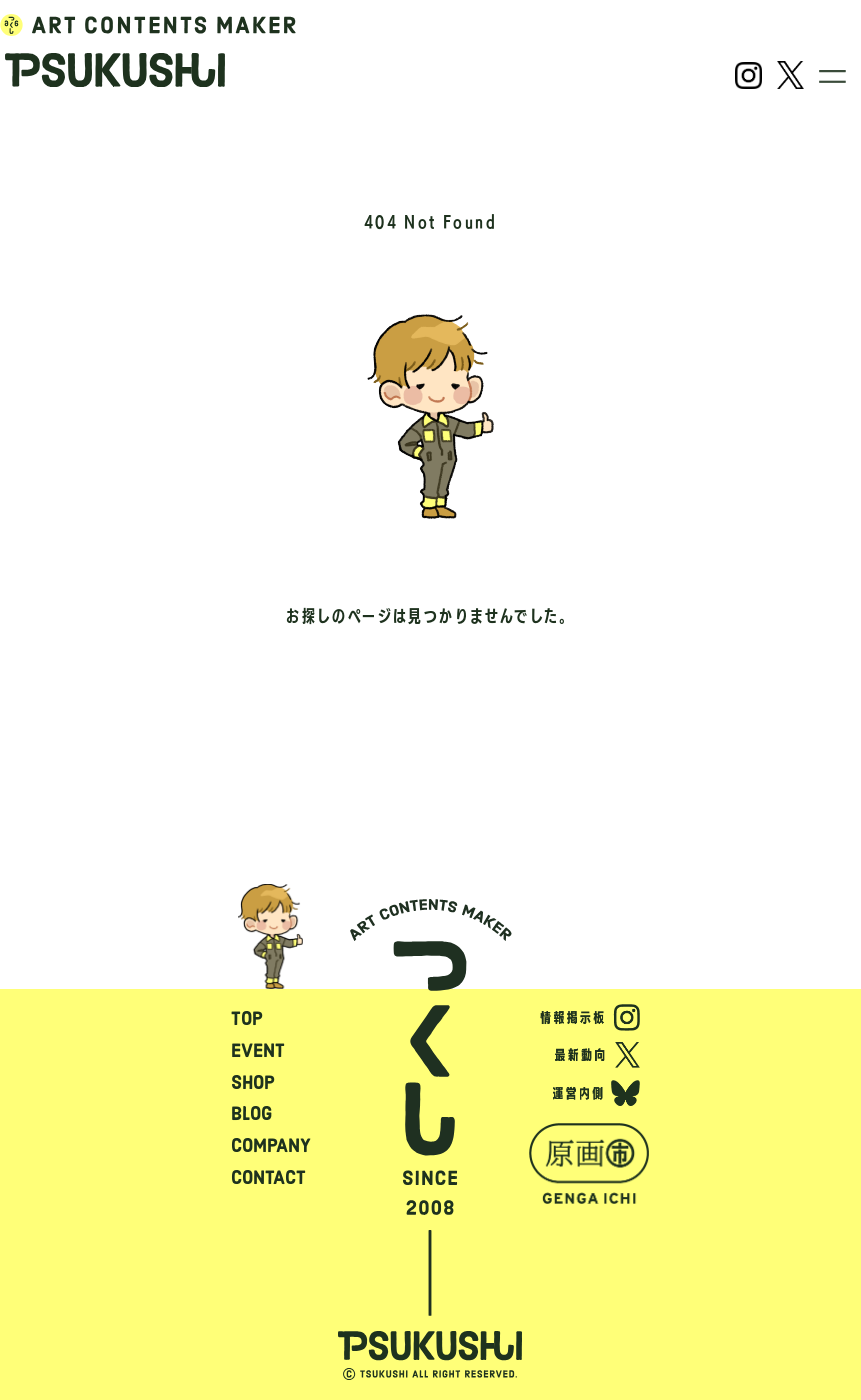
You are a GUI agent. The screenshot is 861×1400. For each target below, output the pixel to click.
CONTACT (268, 1177)
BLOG (251, 1113)
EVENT (258, 1050)
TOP (247, 1018)
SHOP (253, 1082)
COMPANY (271, 1145)
